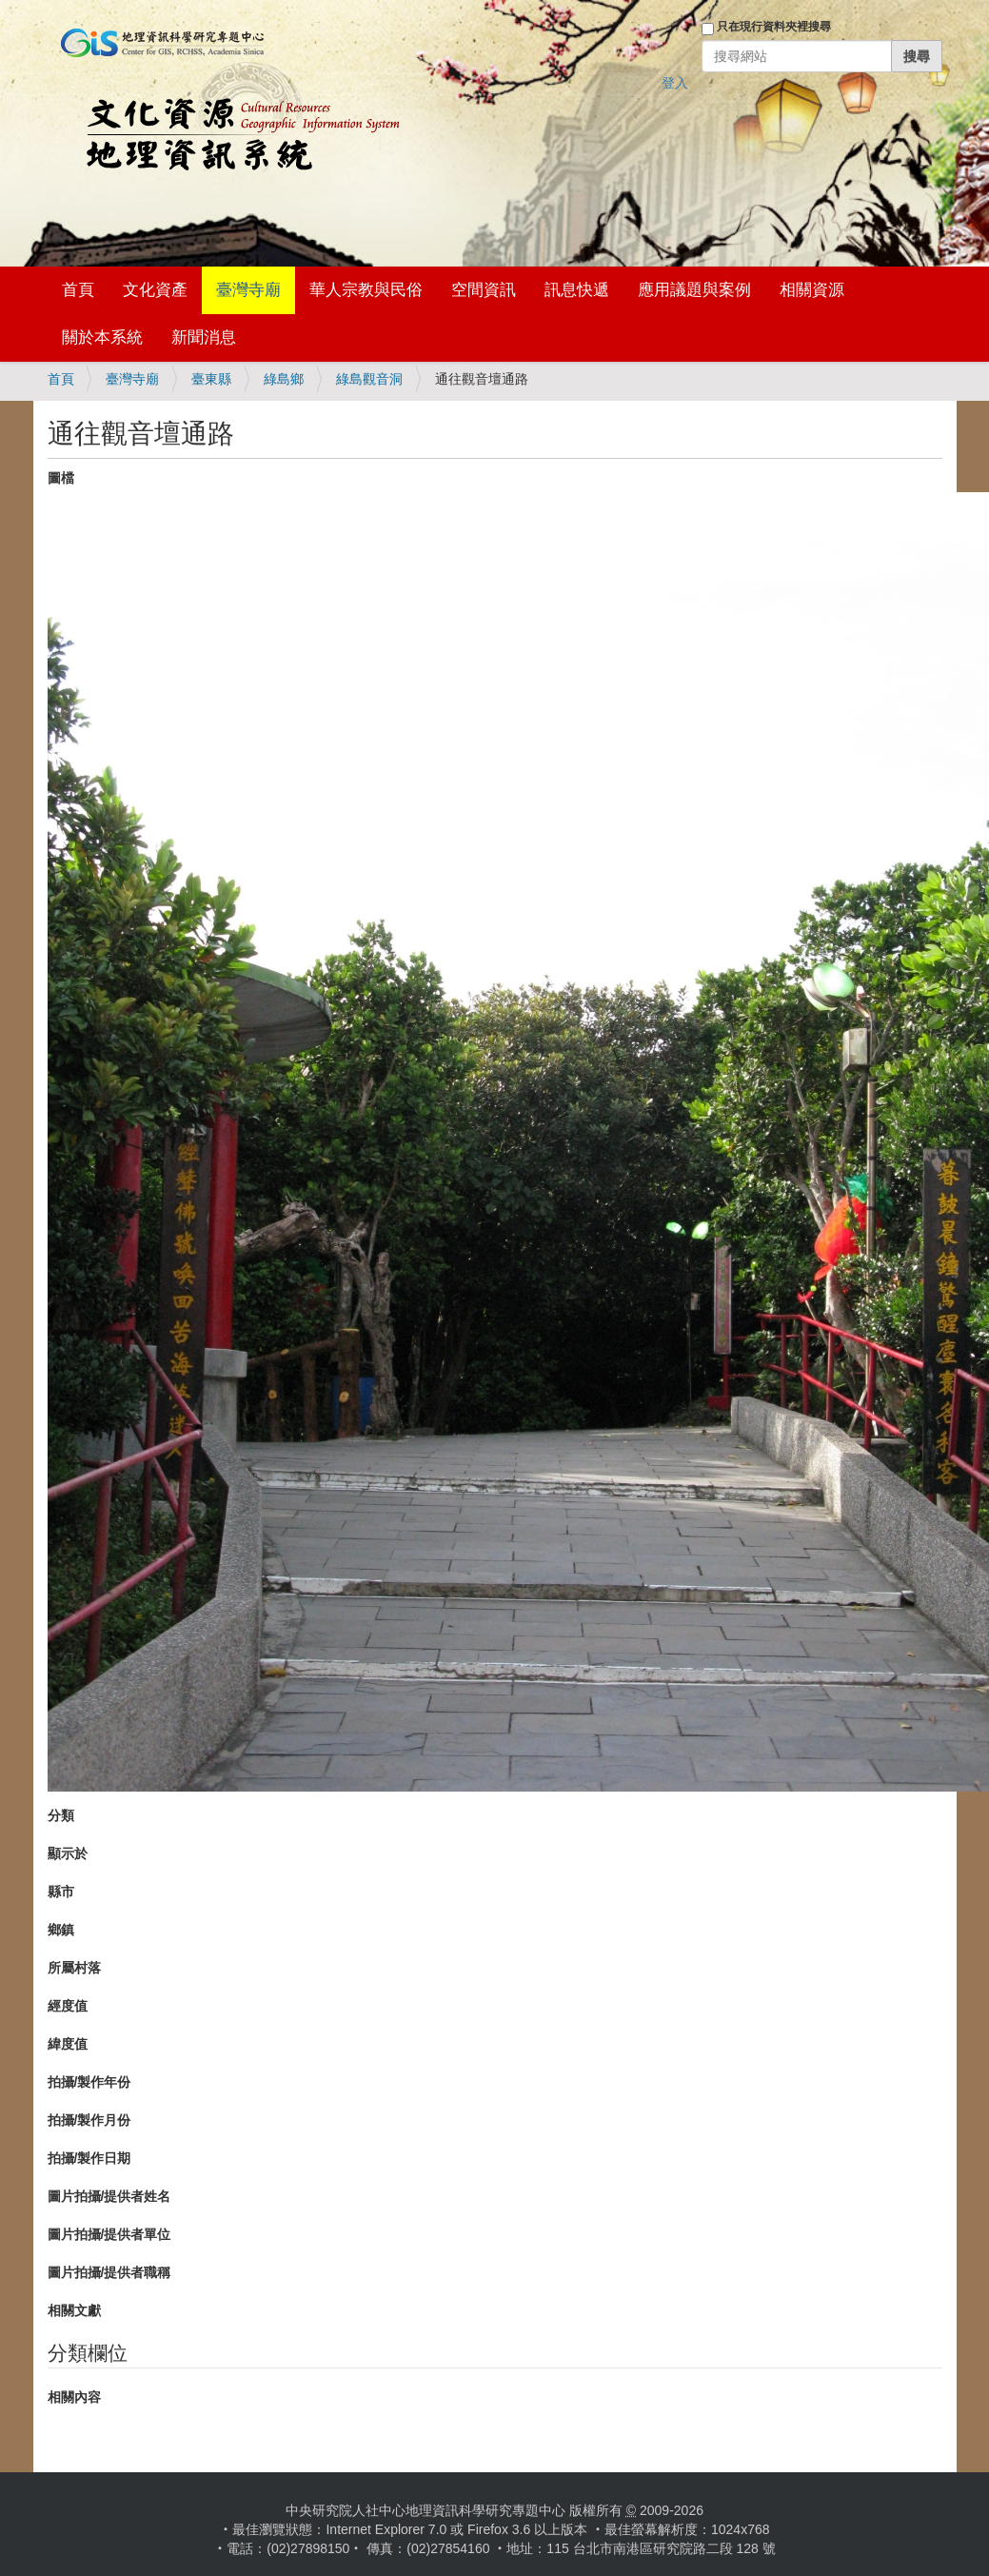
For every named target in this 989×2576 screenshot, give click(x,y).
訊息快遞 (576, 290)
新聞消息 (203, 337)
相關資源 (812, 290)
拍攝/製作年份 (89, 2082)
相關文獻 (74, 2310)
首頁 (78, 290)
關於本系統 (102, 337)
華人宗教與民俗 (366, 290)
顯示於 (68, 1853)
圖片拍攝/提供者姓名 (109, 2196)
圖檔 (61, 477)
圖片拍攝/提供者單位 (109, 2234)
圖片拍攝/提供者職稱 (109, 2272)
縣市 (61, 1891)
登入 (675, 82)
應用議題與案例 (694, 290)
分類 (61, 1815)
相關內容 (74, 2397)
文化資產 (155, 290)
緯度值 (68, 2043)
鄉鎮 (61, 1929)
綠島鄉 (284, 378)
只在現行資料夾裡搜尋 (774, 26)
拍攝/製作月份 (89, 2120)
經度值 (68, 2005)
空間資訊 (483, 290)
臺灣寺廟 (248, 290)
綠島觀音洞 (369, 378)
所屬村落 (74, 1967)
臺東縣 (211, 378)
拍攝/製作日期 (89, 2158)
